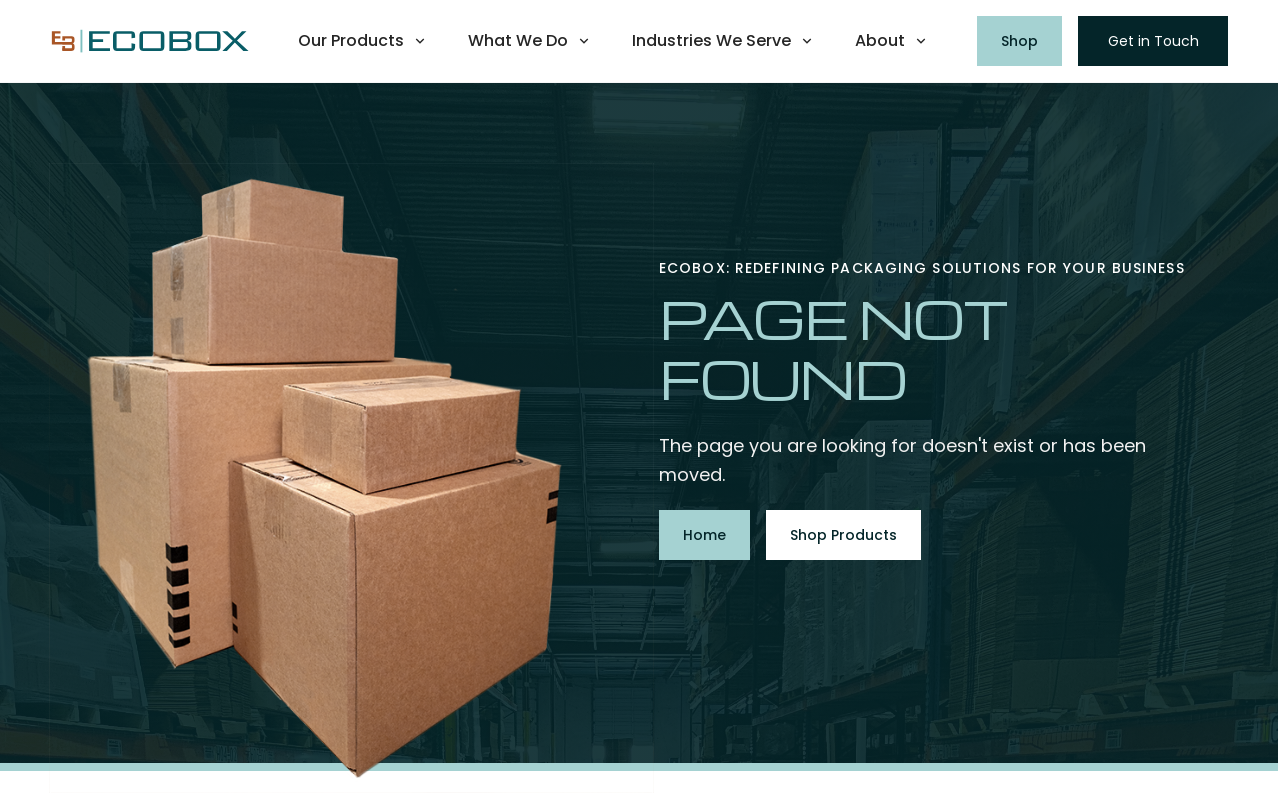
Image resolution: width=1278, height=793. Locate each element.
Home (704, 535)
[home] (150, 41)
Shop (1019, 41)
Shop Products (843, 535)
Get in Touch (1153, 41)
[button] (363, 41)
